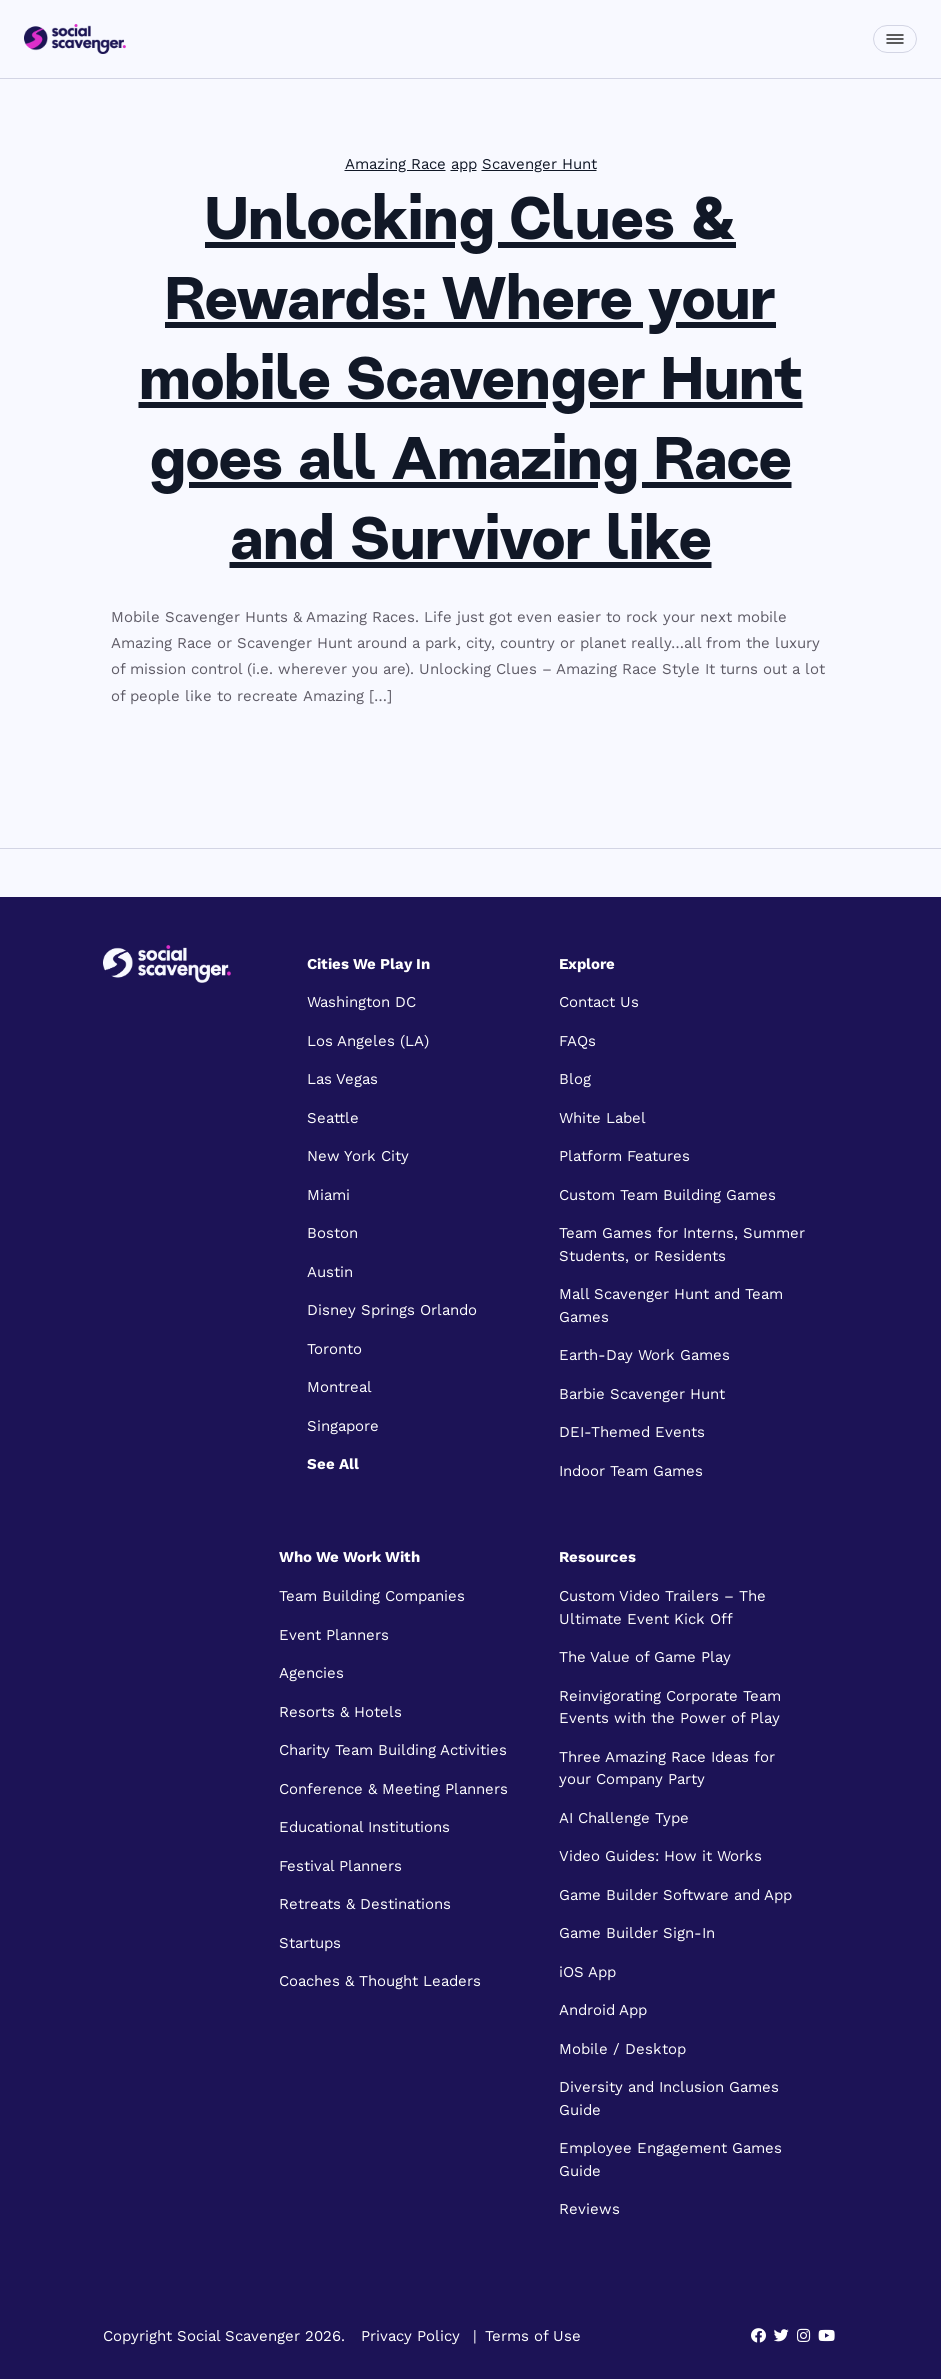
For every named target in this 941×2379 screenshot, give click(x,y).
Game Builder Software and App (675, 1895)
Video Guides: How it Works (660, 1856)
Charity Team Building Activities (393, 1750)
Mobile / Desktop (622, 2049)
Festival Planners (340, 1866)
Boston (332, 1233)
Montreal (339, 1387)
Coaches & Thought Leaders (380, 1981)
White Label (602, 1118)
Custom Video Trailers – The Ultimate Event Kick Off (662, 1607)
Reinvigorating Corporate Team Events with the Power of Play (670, 1707)
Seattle (333, 1118)
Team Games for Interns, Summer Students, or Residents (682, 1244)
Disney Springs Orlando (392, 1310)
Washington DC (361, 1002)
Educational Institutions (364, 1827)
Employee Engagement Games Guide (670, 2159)
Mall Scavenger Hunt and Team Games (671, 1305)
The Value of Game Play (645, 1657)
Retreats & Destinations (365, 1904)
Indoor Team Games (631, 1471)
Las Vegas (342, 1079)
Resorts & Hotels (340, 1712)
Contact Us (599, 1002)
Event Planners (334, 1635)
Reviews (589, 2209)
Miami (328, 1195)
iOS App (587, 1972)
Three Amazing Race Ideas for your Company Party (667, 1768)
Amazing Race (395, 164)
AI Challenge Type (624, 1818)
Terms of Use (533, 2336)
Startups (310, 1943)
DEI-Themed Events (632, 1432)
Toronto (334, 1349)
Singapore (343, 1426)
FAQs (577, 1041)
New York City (358, 1156)
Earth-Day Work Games (644, 1355)
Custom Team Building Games (667, 1195)
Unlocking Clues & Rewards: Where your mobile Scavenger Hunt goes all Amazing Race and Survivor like (471, 384)
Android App (603, 2010)
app (464, 164)
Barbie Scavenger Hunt (642, 1394)
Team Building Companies (372, 1596)
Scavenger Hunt (539, 164)
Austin (330, 1272)
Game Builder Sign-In (637, 1933)
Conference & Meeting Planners (393, 1789)
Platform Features (624, 1156)
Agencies (311, 1673)
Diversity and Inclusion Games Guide (669, 2098)
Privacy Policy (410, 2336)
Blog (575, 1079)
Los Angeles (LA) (368, 1041)
